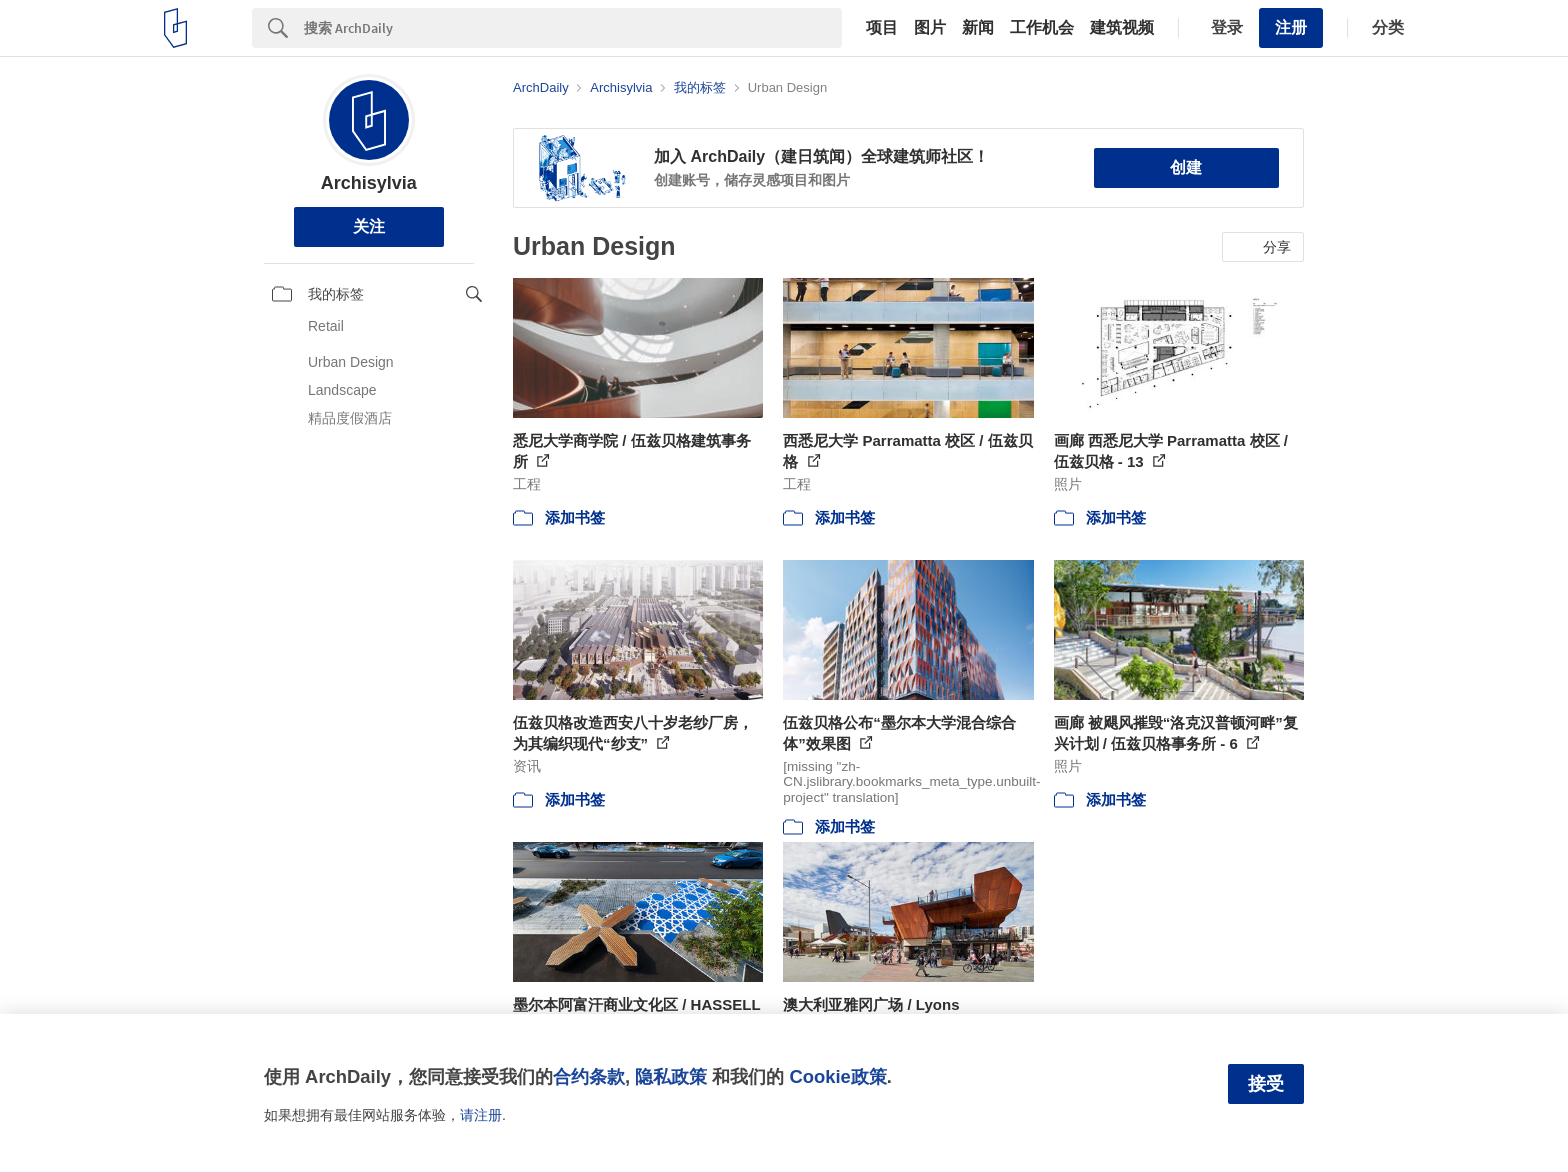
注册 (1291, 27)
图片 (930, 28)
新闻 (978, 28)
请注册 (481, 1115)
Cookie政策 (837, 1076)
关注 (369, 226)
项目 (882, 28)
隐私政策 (671, 1076)
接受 (1266, 1084)
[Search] (573, 28)
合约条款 (589, 1076)
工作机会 (1042, 28)
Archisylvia (369, 183)
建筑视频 (1122, 28)
